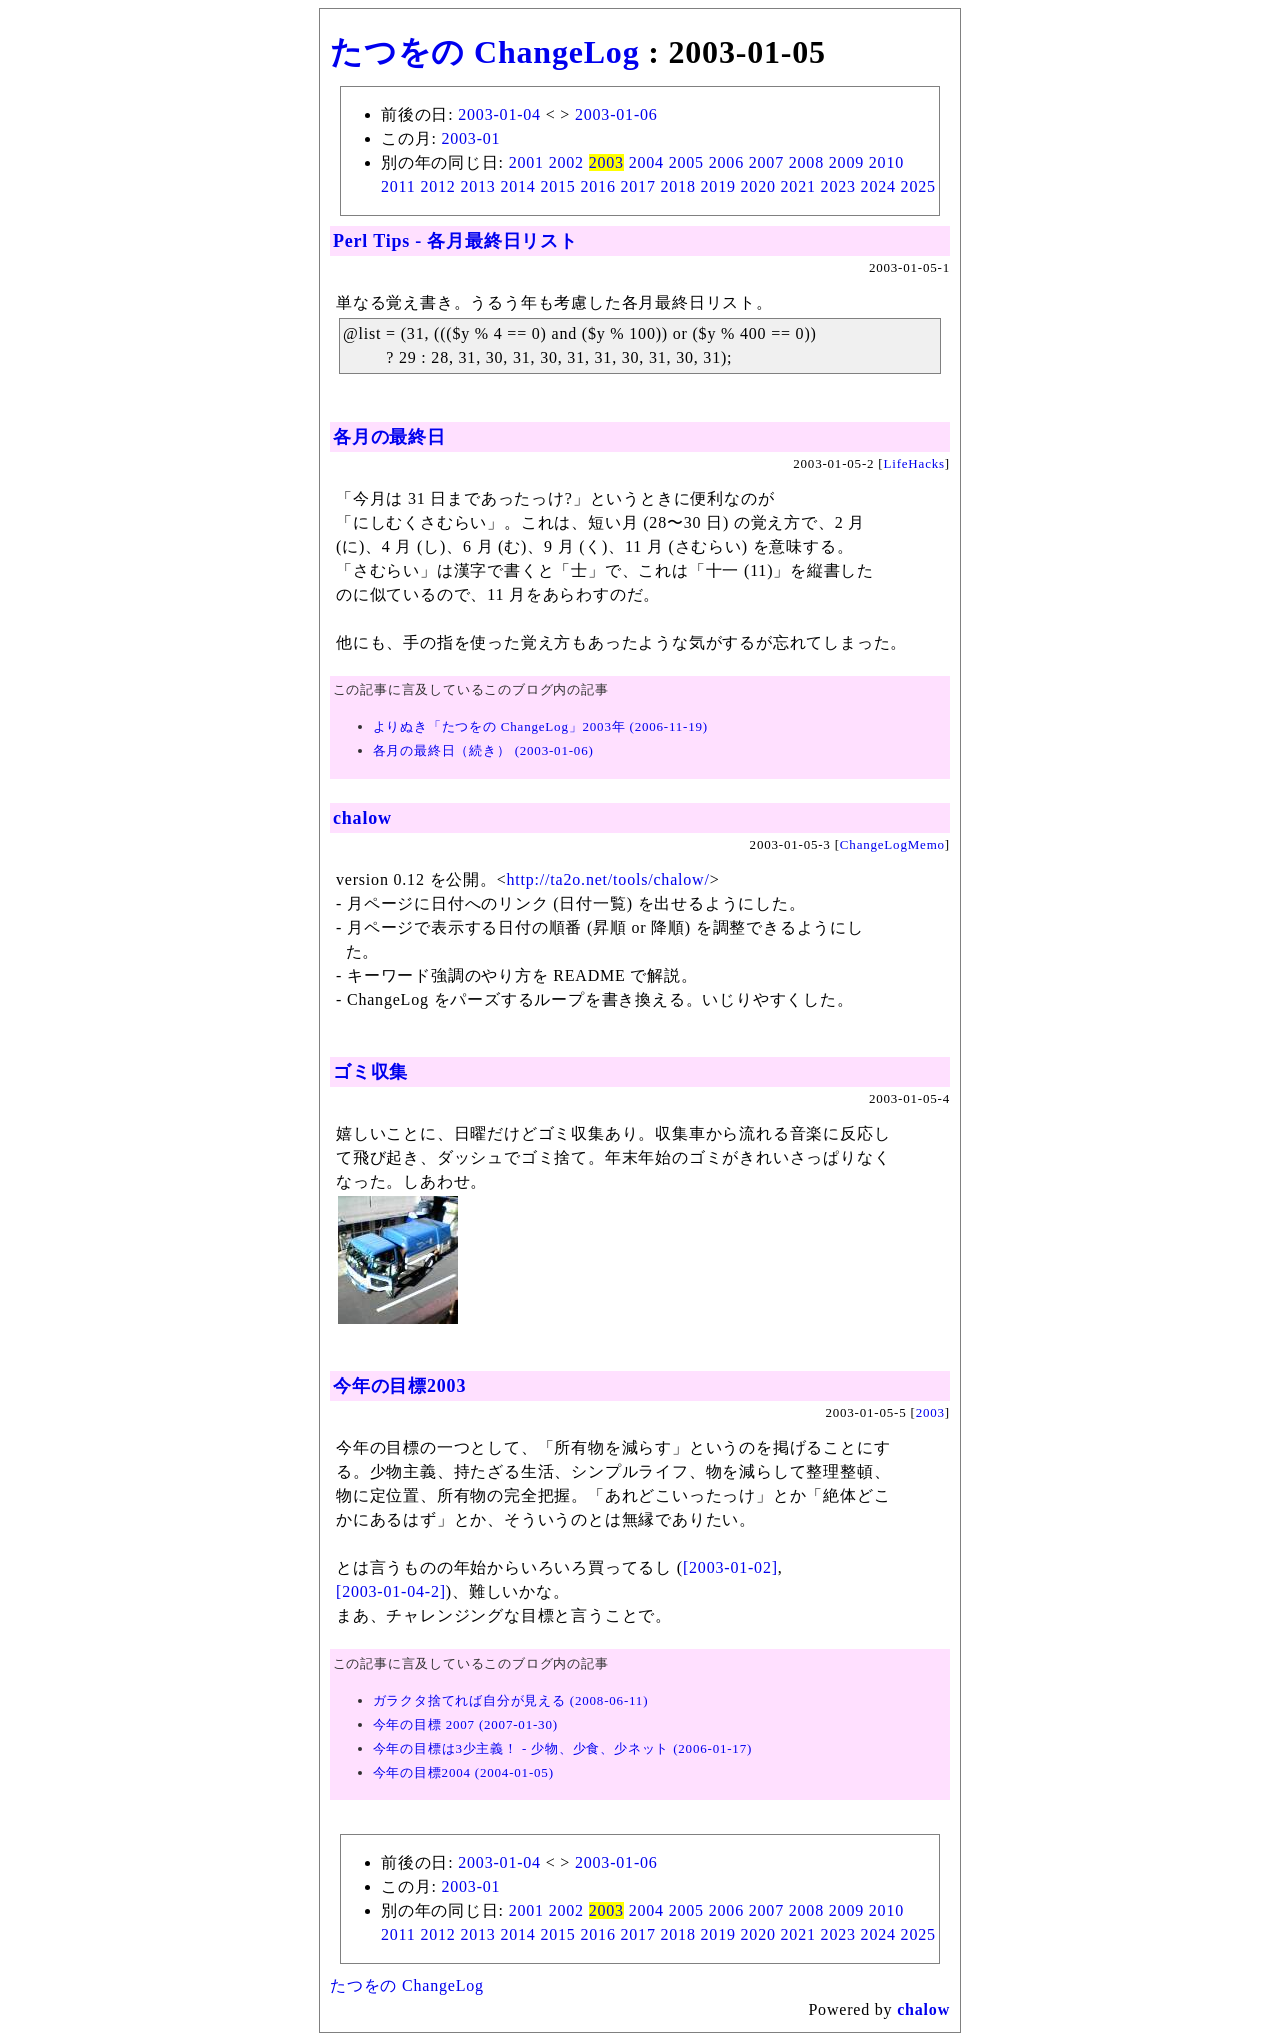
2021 (798, 186)
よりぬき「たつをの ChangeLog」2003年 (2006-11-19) (540, 726)
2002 (566, 162)
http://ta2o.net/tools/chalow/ (608, 879)
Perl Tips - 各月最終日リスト (455, 241)
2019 (718, 186)
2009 (846, 162)
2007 (766, 162)
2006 (726, 162)
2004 (646, 162)
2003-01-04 (499, 114)
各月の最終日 (389, 437)
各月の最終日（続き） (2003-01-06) (483, 750)
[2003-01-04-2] (391, 1591)
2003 (606, 162)
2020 (758, 186)
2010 (886, 162)
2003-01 (470, 138)
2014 (517, 186)
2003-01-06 (616, 114)
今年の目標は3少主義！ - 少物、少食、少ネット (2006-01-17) (563, 1748)
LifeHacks (914, 463)
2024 (878, 186)
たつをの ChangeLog (484, 52)
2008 (806, 162)
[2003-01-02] (730, 1567)
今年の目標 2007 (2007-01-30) (465, 1724)
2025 (918, 186)
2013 (477, 186)
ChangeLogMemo (892, 844)
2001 (526, 162)
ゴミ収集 (370, 1072)
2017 (638, 186)
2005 (686, 162)
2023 (838, 186)
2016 (597, 186)
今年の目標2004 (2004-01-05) (463, 1772)
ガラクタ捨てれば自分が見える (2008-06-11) (511, 1700)
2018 (678, 186)
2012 (437, 186)
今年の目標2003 (399, 1386)
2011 (398, 186)
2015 (557, 186)
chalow (362, 818)
